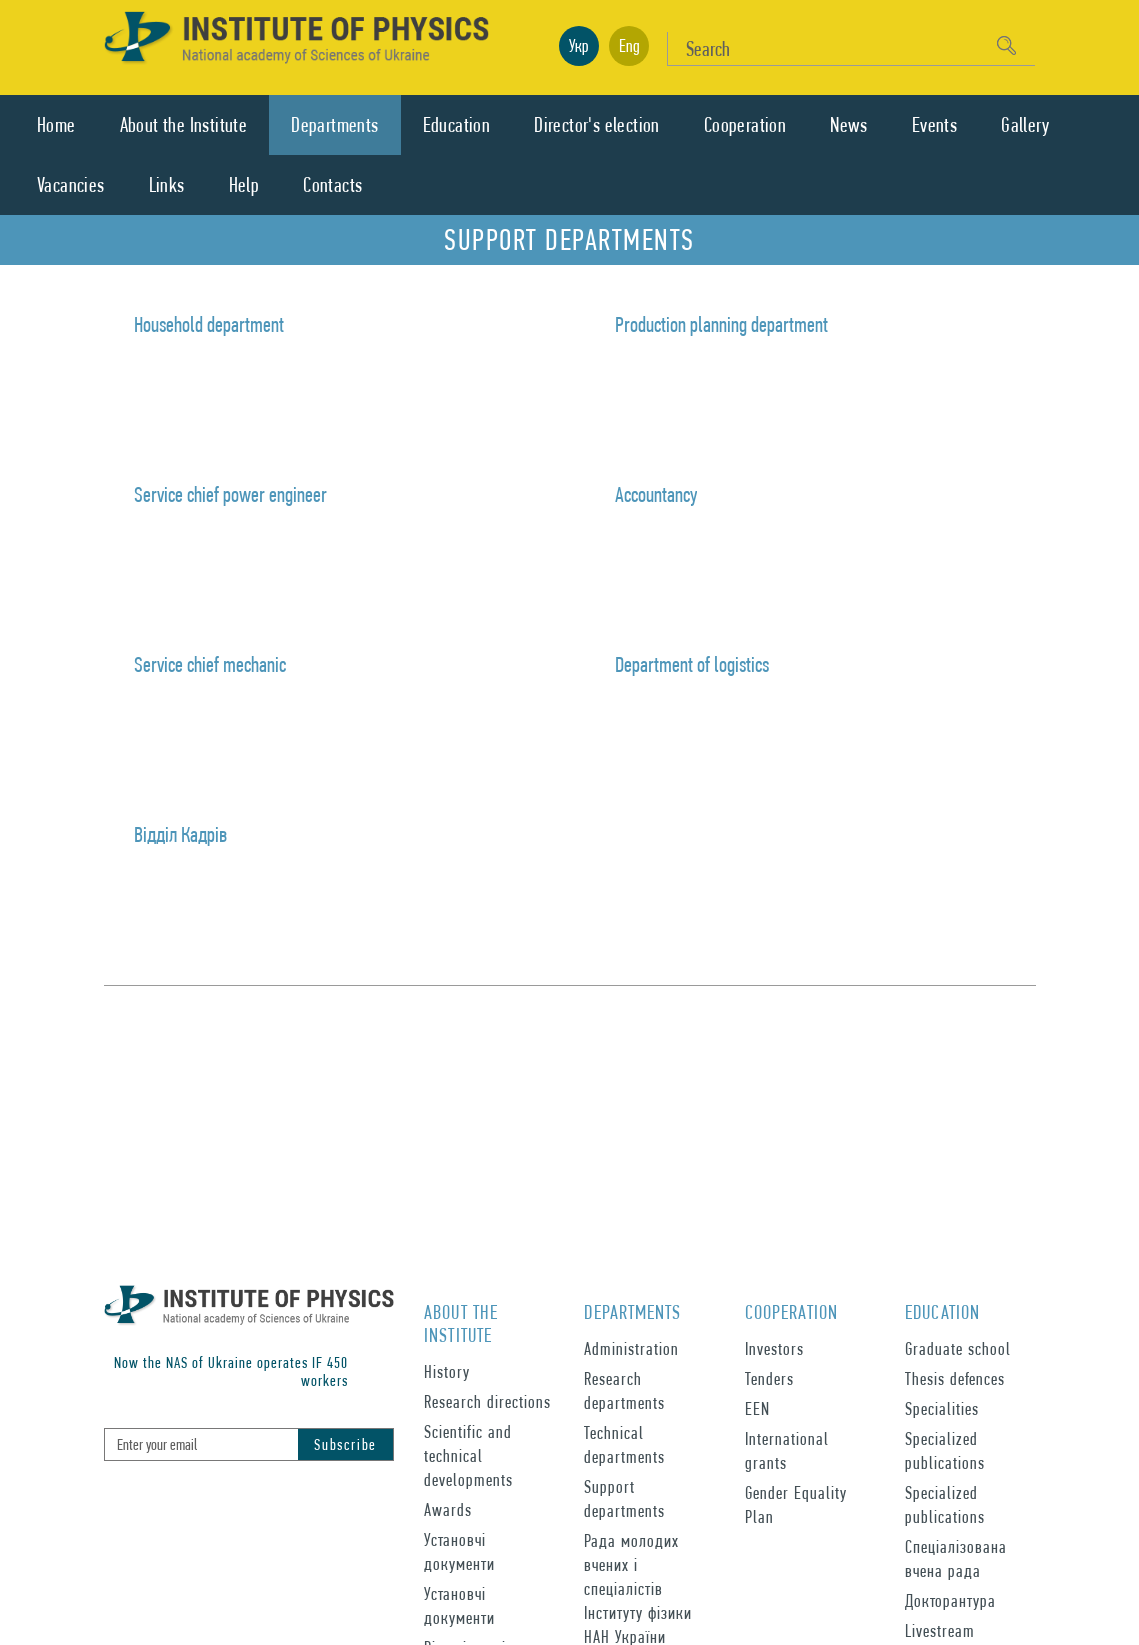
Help (244, 185)
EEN (757, 1408)
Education (457, 125)
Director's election (597, 125)
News (849, 125)
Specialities (942, 1408)
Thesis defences (955, 1378)
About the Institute (184, 125)
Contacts (332, 185)
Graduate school (958, 1348)
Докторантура (950, 1600)
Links (167, 185)
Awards (448, 1509)
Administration (631, 1348)
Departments (334, 125)
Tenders (769, 1378)
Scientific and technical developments (468, 1455)
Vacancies (71, 185)
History (447, 1371)
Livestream (940, 1630)
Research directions (487, 1401)
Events (934, 125)
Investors (774, 1348)
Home (56, 125)
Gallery (1025, 125)
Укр (579, 45)
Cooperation (745, 125)
